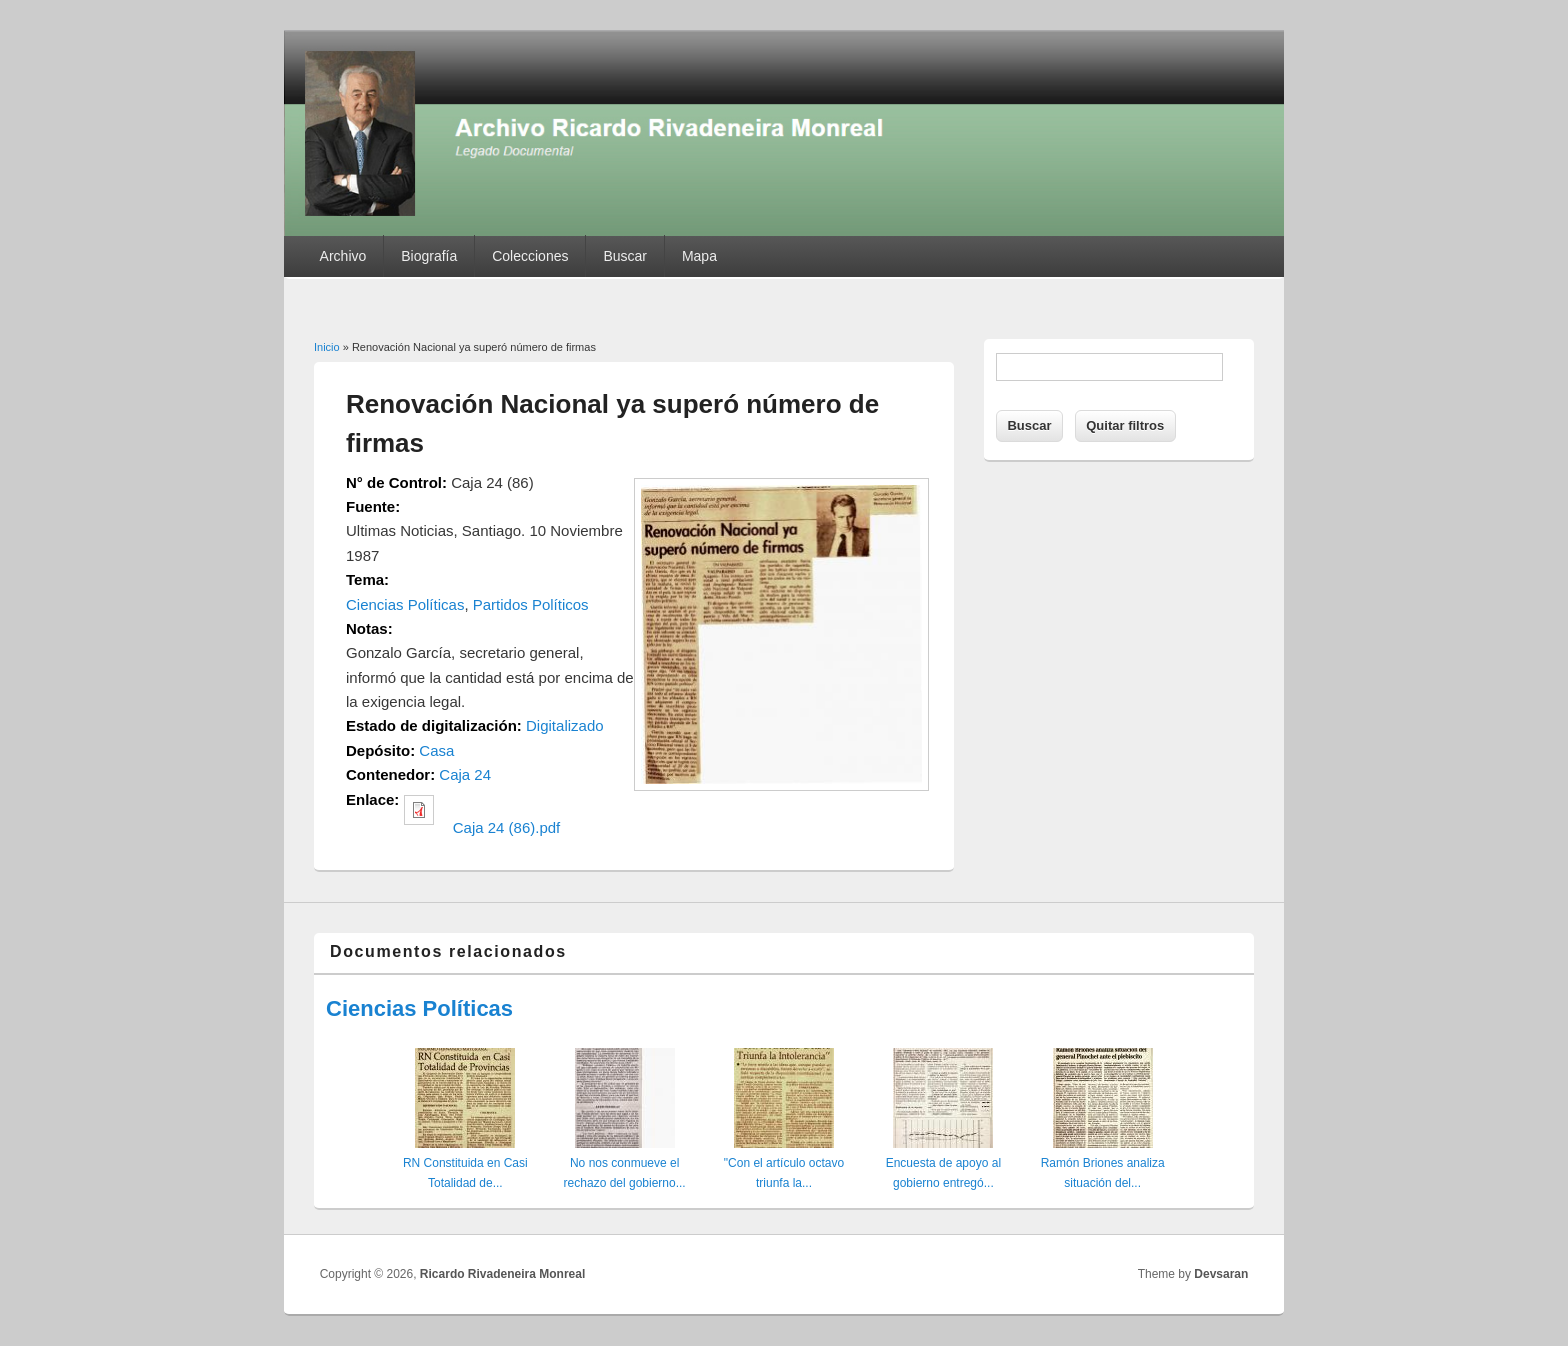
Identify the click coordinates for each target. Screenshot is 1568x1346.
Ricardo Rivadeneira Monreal (502, 1274)
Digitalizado (565, 725)
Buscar (625, 256)
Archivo (343, 256)
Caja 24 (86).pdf (507, 827)
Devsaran (1221, 1274)
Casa (436, 750)
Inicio (327, 347)
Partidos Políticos (531, 604)
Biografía (429, 256)
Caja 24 (465, 774)
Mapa (699, 256)
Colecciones (530, 256)
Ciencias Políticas (405, 604)
